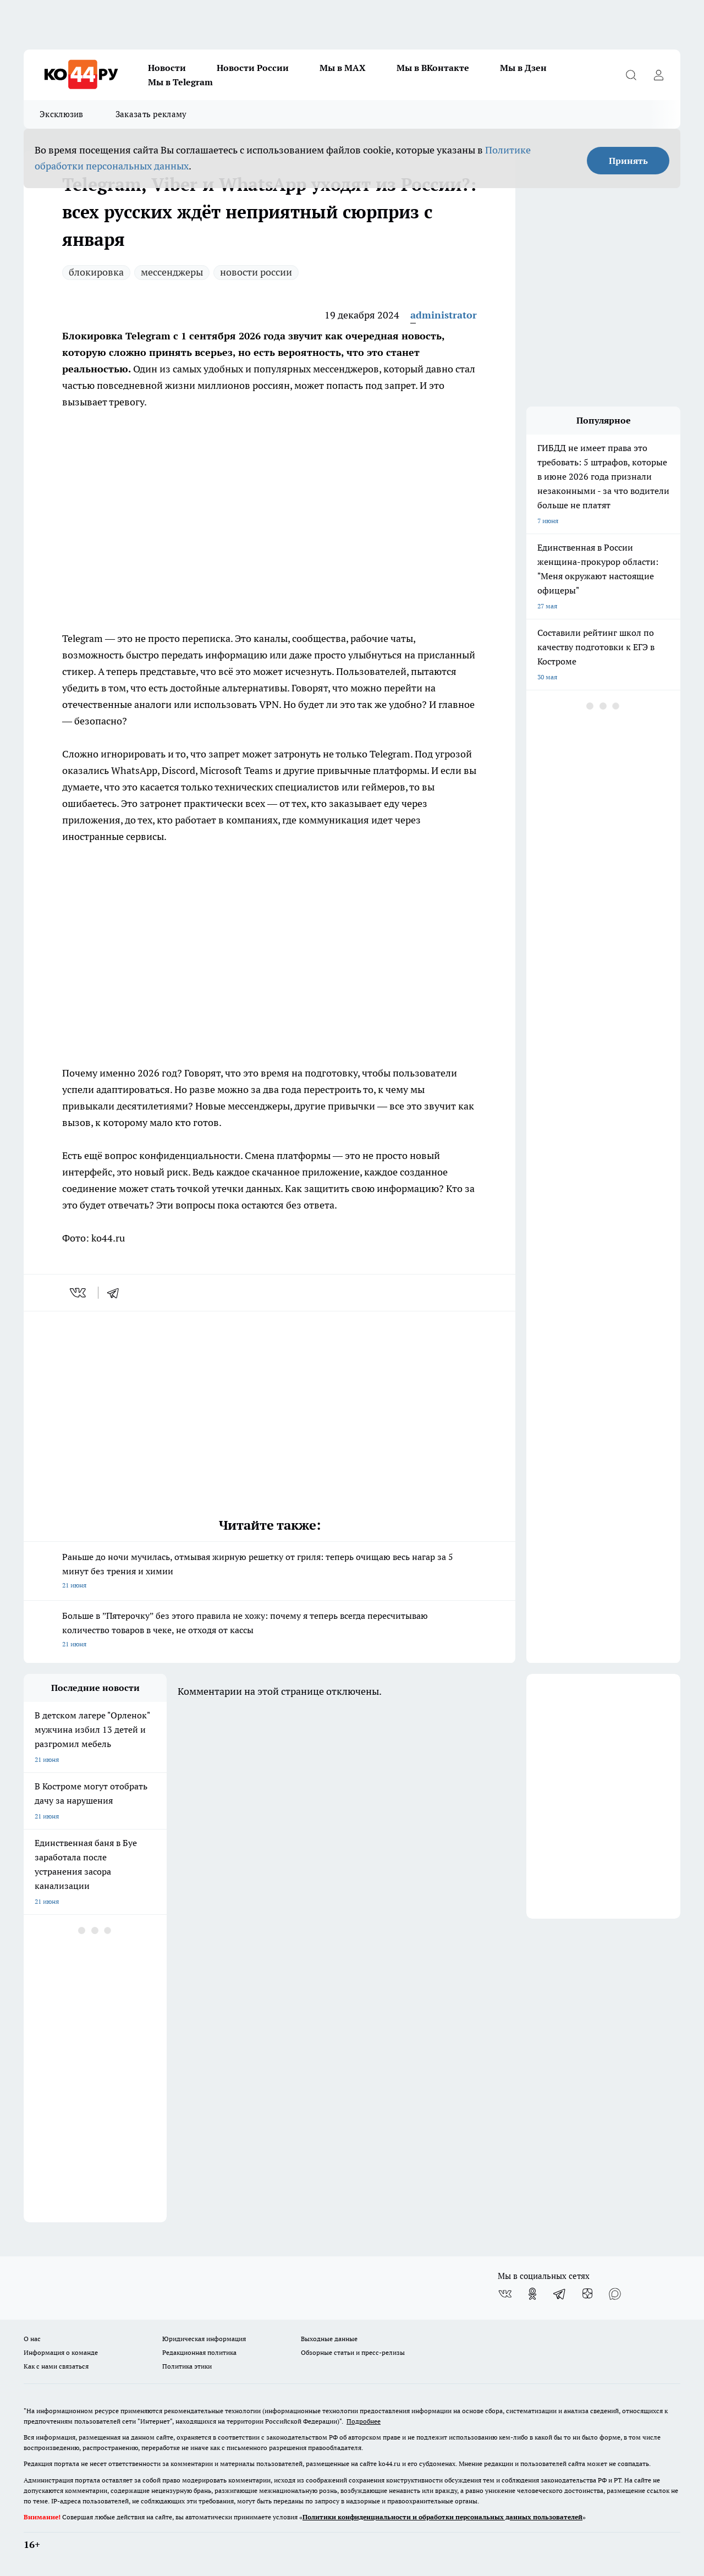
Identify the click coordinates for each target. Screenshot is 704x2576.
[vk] (79, 1292)
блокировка (96, 272)
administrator (443, 315)
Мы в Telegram (180, 81)
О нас (32, 2339)
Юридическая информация (204, 2339)
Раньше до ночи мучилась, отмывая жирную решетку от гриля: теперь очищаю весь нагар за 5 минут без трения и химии (269, 1571)
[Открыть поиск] (631, 75)
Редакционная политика (199, 2352)
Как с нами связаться (56, 2366)
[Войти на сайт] (658, 75)
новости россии (256, 272)
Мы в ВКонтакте (433, 67)
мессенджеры (172, 272)
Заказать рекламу (151, 114)
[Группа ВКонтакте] (505, 2294)
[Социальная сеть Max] (615, 2294)
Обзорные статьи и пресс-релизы (353, 2352)
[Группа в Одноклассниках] (532, 2294)
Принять (628, 160)
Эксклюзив (62, 114)
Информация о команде (61, 2352)
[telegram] (117, 1292)
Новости (167, 67)
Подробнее (363, 2421)
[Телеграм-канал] (560, 2294)
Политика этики (187, 2366)
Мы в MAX (343, 67)
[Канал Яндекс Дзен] (587, 2294)
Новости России (253, 67)
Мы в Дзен (523, 67)
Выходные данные (329, 2339)
